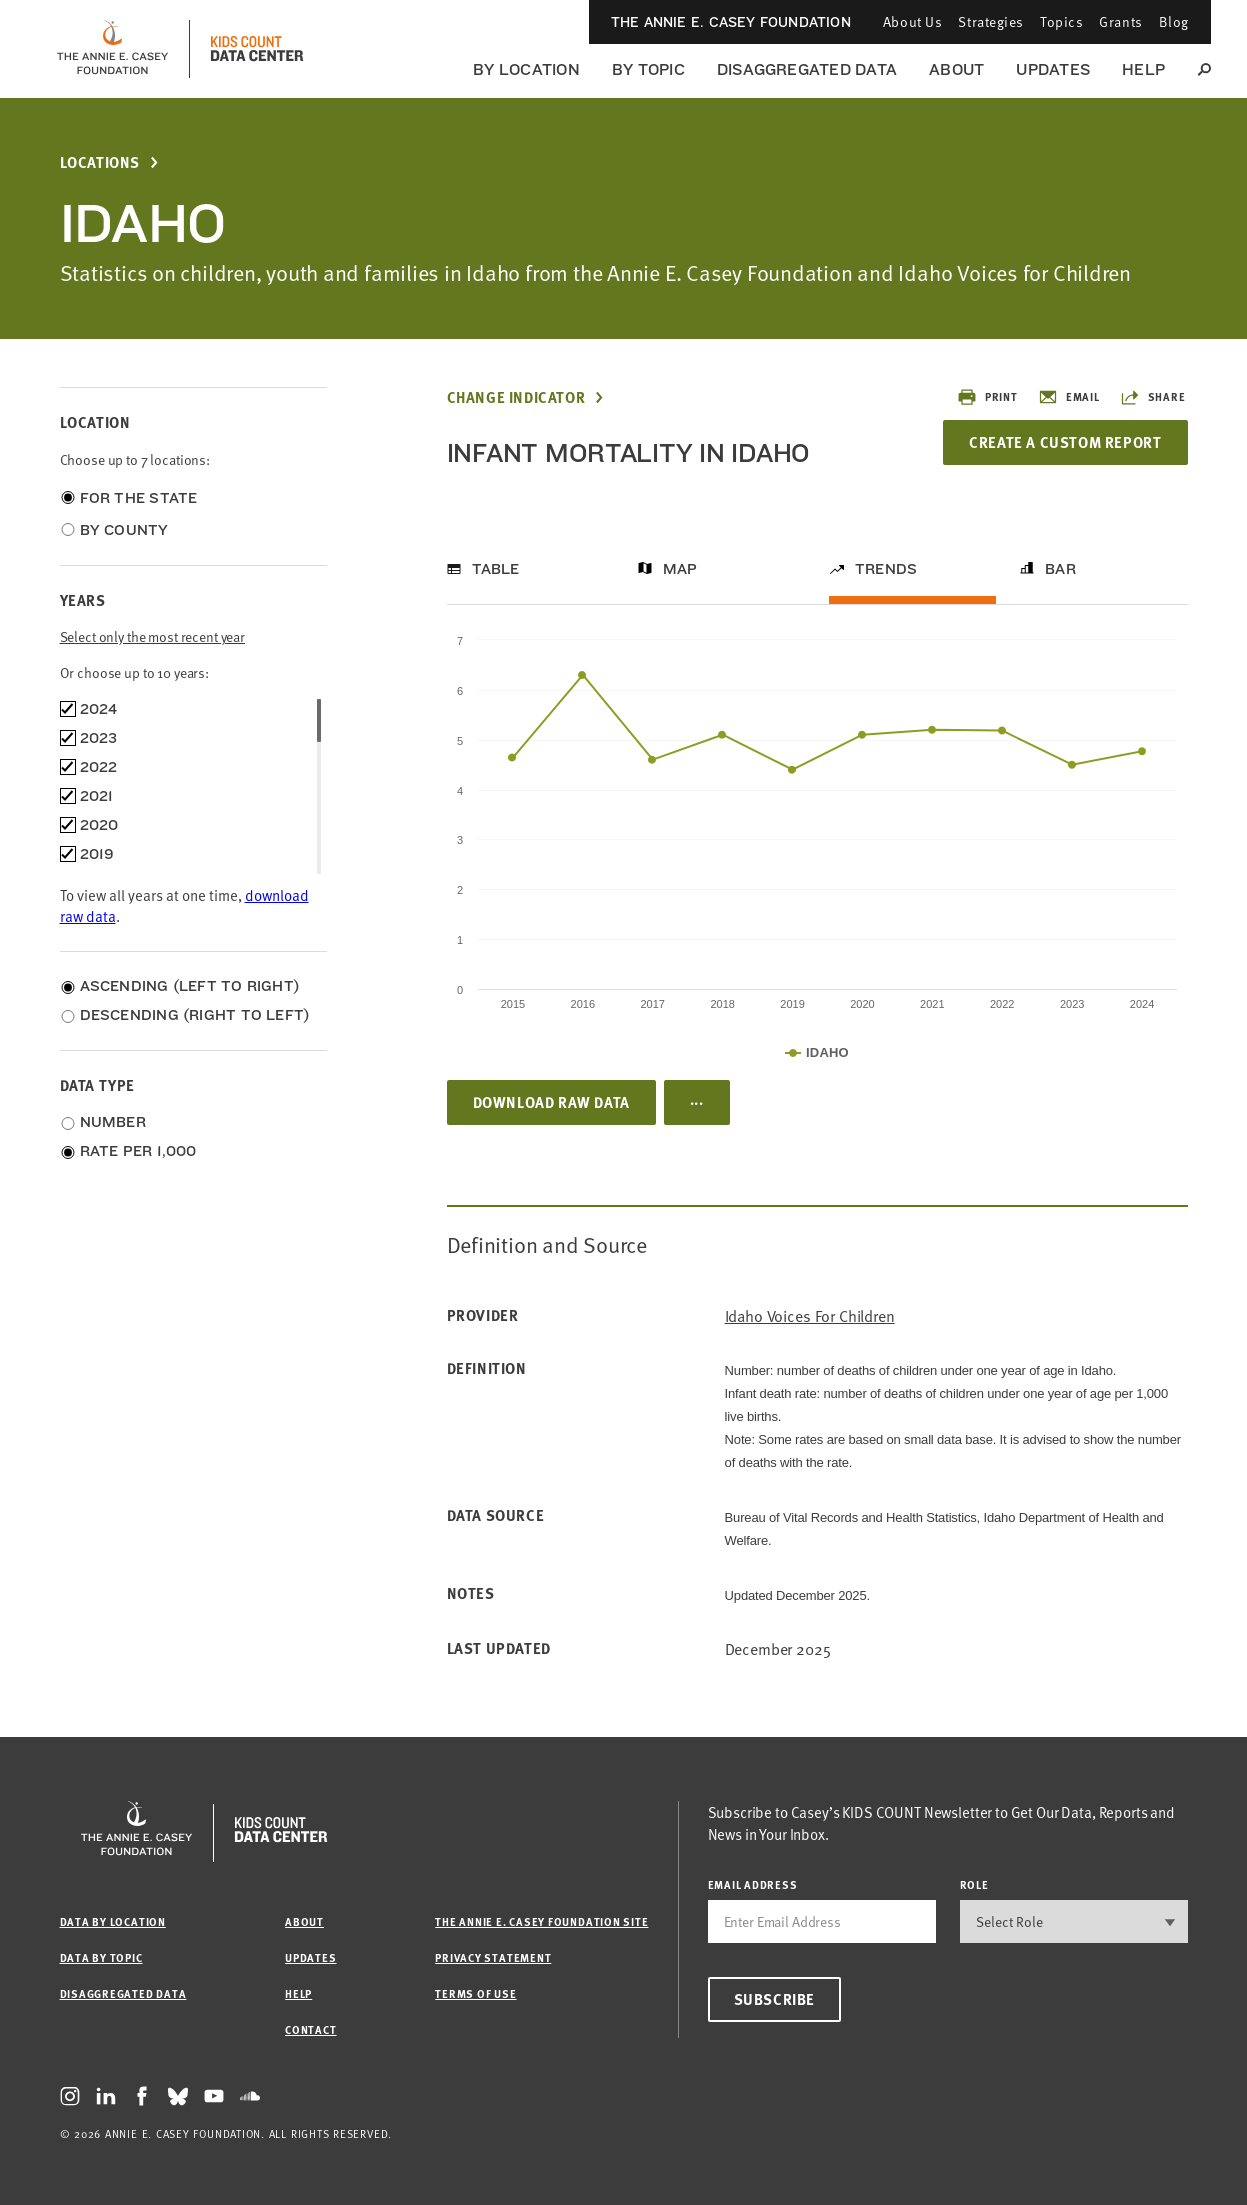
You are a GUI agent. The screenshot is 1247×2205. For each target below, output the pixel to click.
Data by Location (113, 1921)
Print (987, 397)
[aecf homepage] (112, 49)
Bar (1060, 569)
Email (1069, 397)
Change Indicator (516, 397)
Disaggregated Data (807, 69)
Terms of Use (475, 1993)
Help (1143, 69)
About (956, 69)
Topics (1061, 21)
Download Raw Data (551, 1102)
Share (1153, 397)
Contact (310, 2029)
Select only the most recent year (153, 636)
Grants (1120, 21)
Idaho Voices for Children (810, 1315)
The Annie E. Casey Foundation (731, 22)
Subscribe (774, 1999)
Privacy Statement (493, 1957)
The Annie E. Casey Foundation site (541, 1921)
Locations (100, 162)
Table (496, 569)
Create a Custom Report (1065, 442)
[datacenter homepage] (257, 49)
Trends (886, 569)
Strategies (991, 21)
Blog (1174, 21)
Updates (1053, 69)
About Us (912, 21)
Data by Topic (101, 1957)
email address (753, 1884)
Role (974, 1884)
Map (680, 569)
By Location (526, 69)
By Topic (648, 69)
